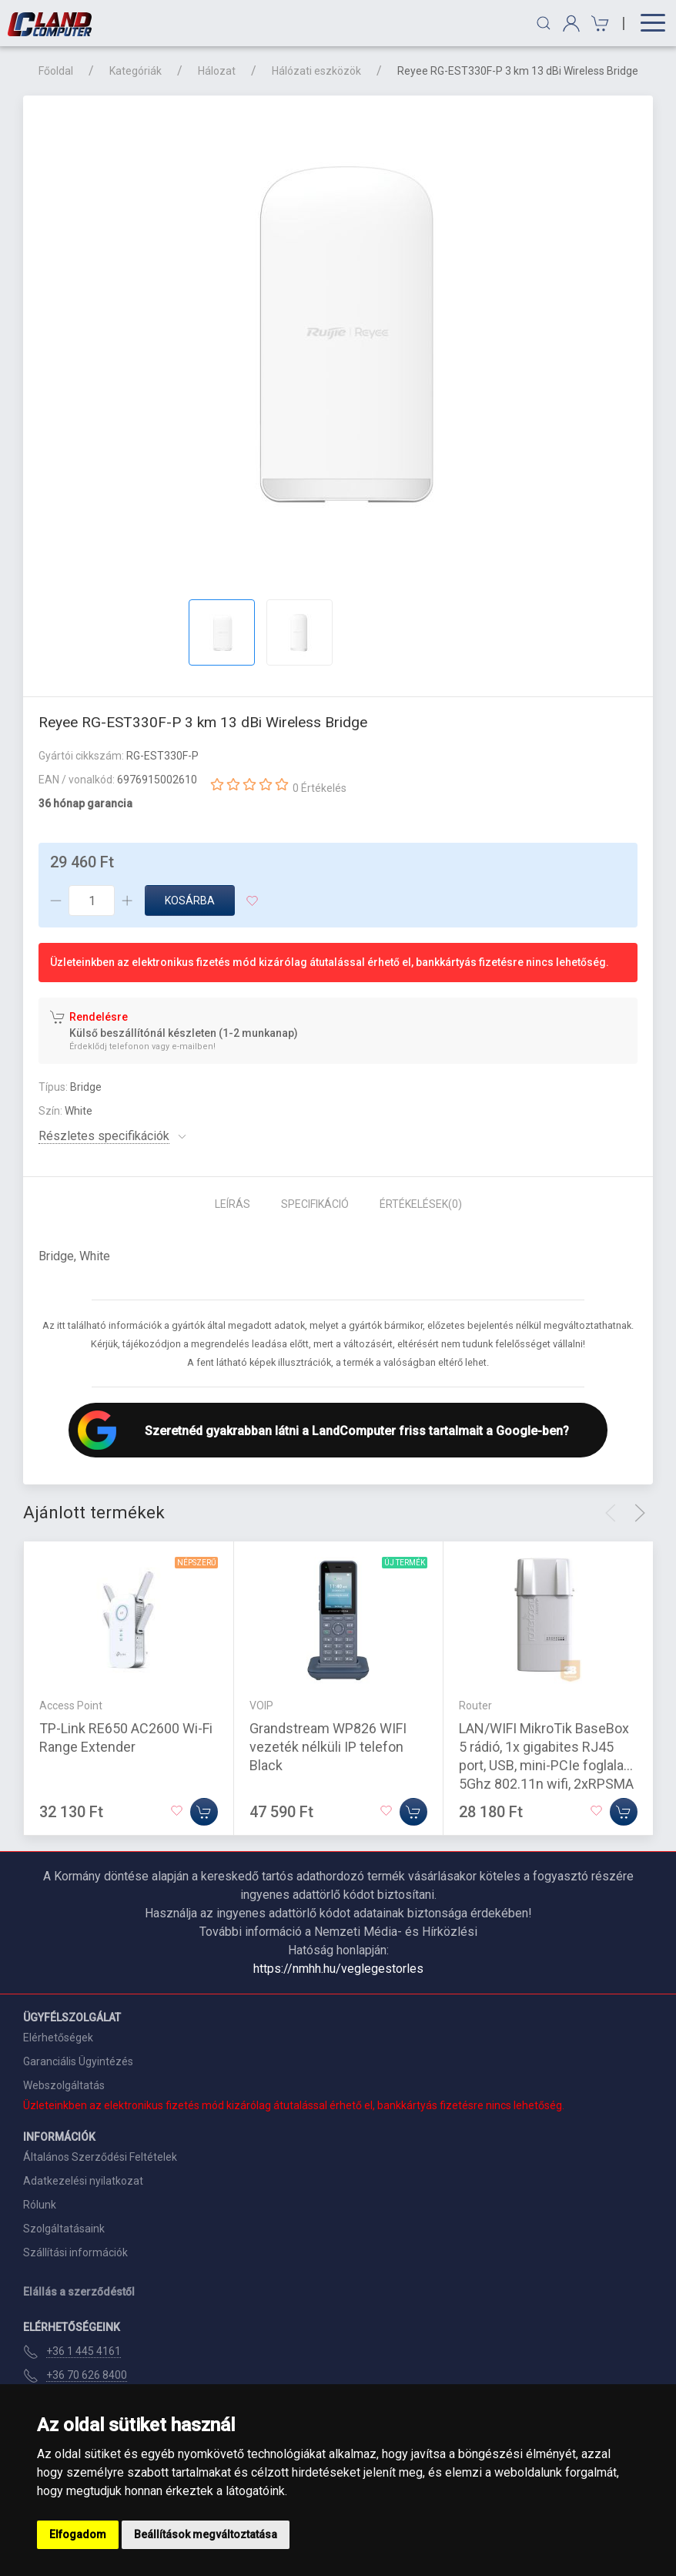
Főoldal (55, 71)
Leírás (232, 1204)
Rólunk (39, 2205)
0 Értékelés (319, 788)
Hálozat (217, 71)
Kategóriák (135, 71)
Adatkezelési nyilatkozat (83, 2181)
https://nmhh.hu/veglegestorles (338, 1968)
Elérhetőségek (58, 2037)
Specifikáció (315, 1204)
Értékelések (421, 1204)
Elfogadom (77, 2534)
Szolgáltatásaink (64, 2228)
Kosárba (190, 900)
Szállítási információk (75, 2252)
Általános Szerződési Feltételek (100, 2157)
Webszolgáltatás (64, 2085)
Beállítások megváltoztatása (205, 2534)
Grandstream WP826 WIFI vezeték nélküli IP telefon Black (328, 1746)
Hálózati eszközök (316, 71)
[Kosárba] (204, 1812)
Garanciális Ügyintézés (78, 2061)
